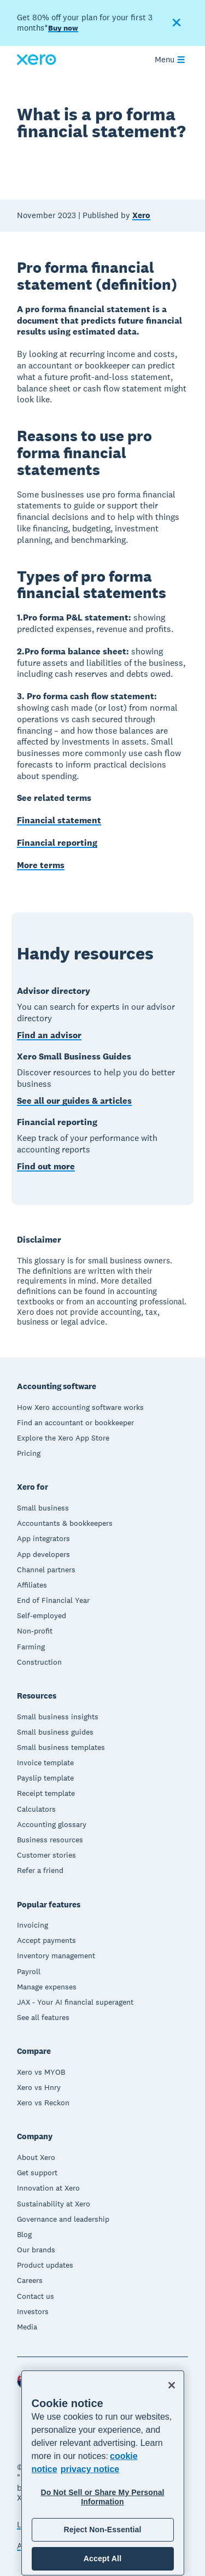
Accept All (102, 2558)
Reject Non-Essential (102, 2529)
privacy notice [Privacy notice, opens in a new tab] (90, 2469)
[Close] (172, 2385)
